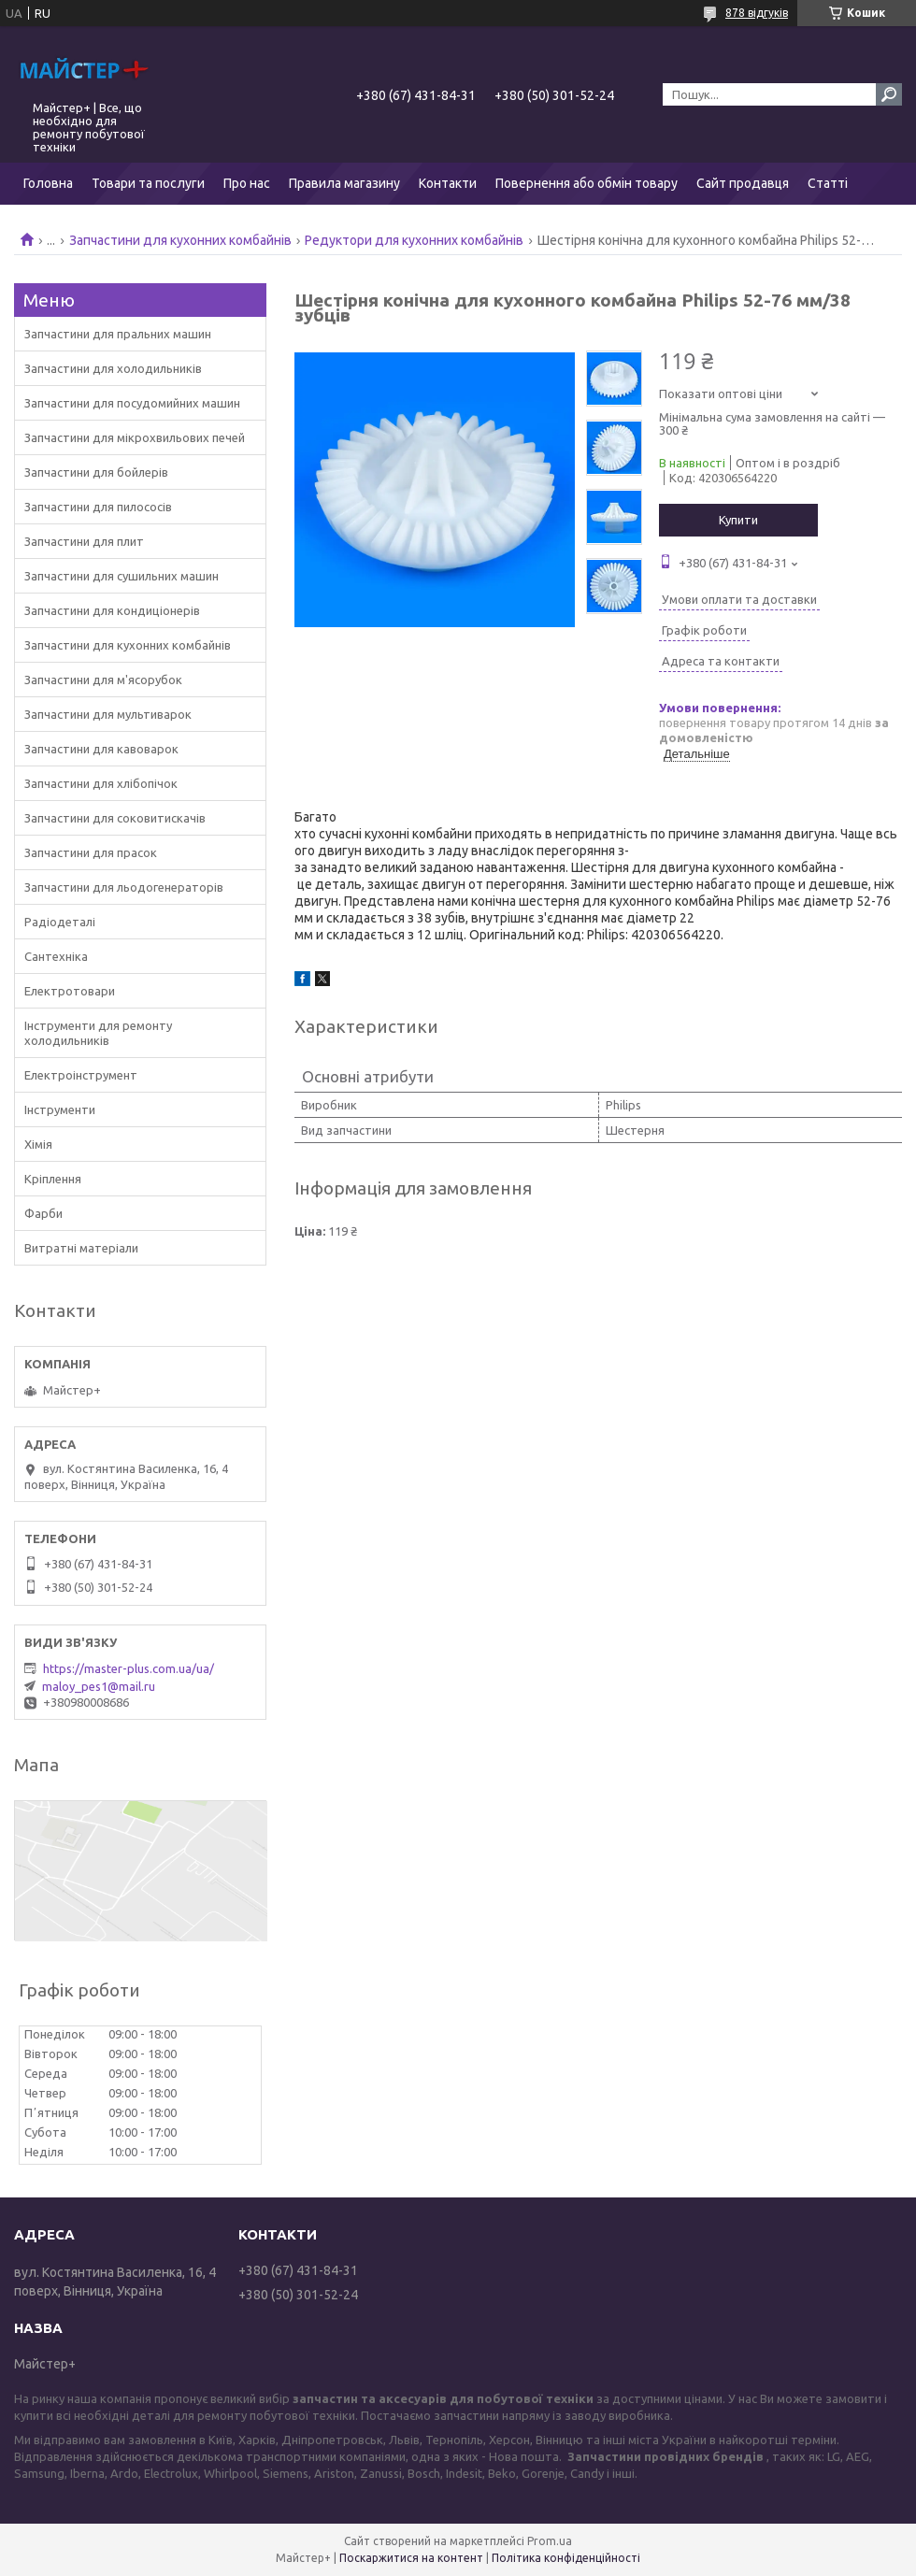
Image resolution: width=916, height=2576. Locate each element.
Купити (738, 519)
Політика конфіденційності (566, 2558)
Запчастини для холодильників (113, 368)
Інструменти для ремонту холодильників (98, 1033)
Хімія (38, 1144)
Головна (48, 183)
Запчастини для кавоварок (101, 748)
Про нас (246, 183)
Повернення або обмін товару (586, 183)
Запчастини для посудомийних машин (132, 402)
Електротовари (69, 990)
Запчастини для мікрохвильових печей (134, 437)
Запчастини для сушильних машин (121, 575)
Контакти (448, 183)
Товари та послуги (148, 183)
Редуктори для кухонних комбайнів (414, 240)
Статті (828, 183)
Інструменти (59, 1109)
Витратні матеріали (81, 1247)
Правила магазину (344, 183)
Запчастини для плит (84, 541)
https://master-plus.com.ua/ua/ (128, 1668)
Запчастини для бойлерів (96, 472)
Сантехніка (56, 956)
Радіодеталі (59, 921)
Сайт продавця (742, 183)
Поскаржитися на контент (411, 2558)
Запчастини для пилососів (98, 506)
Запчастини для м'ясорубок (103, 679)
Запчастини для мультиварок (108, 714)
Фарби (43, 1213)
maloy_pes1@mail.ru (98, 1686)
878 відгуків (756, 13)
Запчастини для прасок (90, 852)
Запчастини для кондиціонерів (112, 610)
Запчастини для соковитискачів (115, 817)
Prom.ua (549, 2541)
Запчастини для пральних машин (117, 333)
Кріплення (52, 1178)
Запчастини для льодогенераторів (123, 887)
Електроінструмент (80, 1074)
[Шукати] (889, 94)
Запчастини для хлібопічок (101, 783)
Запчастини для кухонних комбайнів (180, 240)
